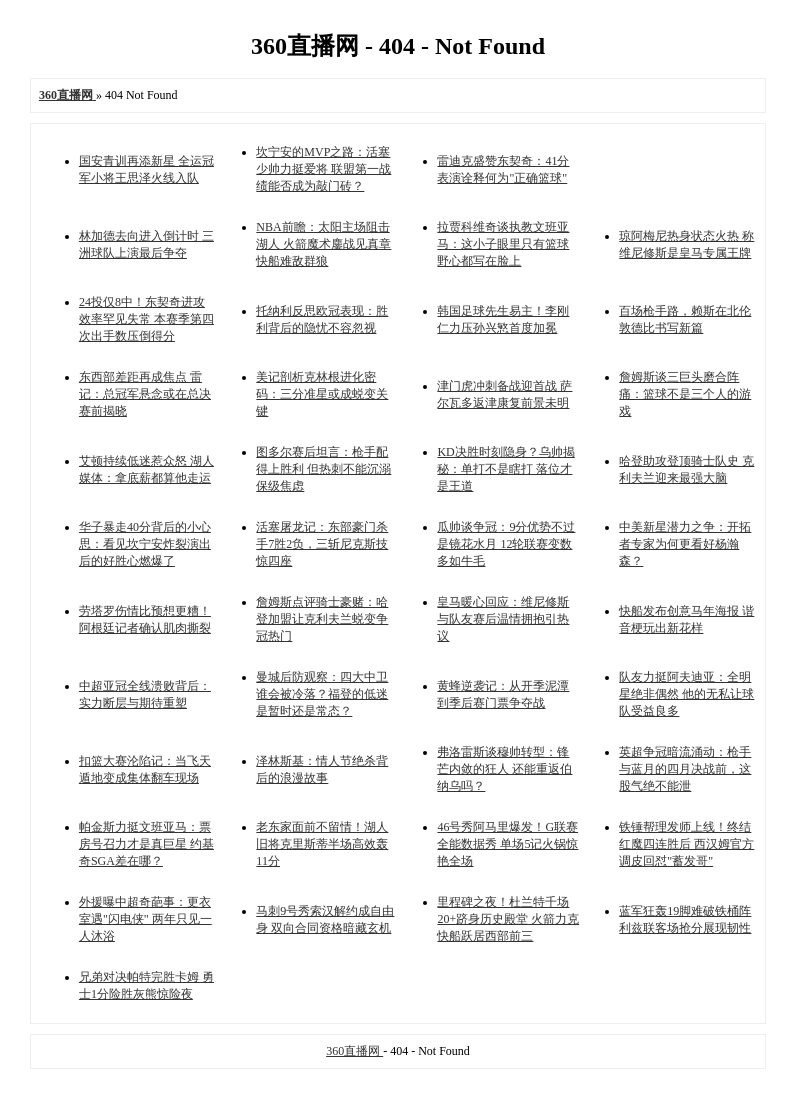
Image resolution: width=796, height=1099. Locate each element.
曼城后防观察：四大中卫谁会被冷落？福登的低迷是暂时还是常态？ (322, 694)
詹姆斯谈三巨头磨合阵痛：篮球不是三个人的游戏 (685, 394)
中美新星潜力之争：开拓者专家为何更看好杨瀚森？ (685, 544)
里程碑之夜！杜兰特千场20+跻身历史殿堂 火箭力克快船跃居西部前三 (508, 919)
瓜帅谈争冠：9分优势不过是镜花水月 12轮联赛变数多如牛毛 (506, 544)
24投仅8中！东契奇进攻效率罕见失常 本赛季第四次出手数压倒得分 (146, 319)
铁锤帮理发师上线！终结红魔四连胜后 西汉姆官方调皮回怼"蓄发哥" (686, 844)
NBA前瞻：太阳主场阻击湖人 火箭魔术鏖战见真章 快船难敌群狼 (323, 244)
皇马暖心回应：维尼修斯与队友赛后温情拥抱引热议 (503, 619)
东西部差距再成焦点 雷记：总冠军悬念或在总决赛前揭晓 (145, 394)
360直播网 (354, 1051)
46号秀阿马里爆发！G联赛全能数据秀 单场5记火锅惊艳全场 (507, 844)
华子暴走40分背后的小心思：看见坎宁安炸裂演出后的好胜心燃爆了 (145, 544)
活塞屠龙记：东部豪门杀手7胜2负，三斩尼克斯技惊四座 (322, 544)
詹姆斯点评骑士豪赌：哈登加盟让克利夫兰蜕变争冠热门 (322, 619)
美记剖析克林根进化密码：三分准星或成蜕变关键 (322, 394)
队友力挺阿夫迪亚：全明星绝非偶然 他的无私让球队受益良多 (686, 694)
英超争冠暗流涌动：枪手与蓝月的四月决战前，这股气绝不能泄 (685, 769)
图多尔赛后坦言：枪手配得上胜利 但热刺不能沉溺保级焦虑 (323, 469)
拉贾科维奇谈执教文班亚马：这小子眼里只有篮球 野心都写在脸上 (503, 244)
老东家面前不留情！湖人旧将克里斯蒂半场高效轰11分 (322, 844)
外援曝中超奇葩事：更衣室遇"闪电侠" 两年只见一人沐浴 (145, 919)
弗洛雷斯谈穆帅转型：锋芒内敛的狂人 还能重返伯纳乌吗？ (504, 769)
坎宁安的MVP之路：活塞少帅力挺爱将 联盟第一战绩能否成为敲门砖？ (323, 169)
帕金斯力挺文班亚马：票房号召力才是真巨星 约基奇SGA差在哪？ (146, 844)
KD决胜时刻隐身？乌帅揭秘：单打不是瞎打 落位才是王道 (505, 469)
